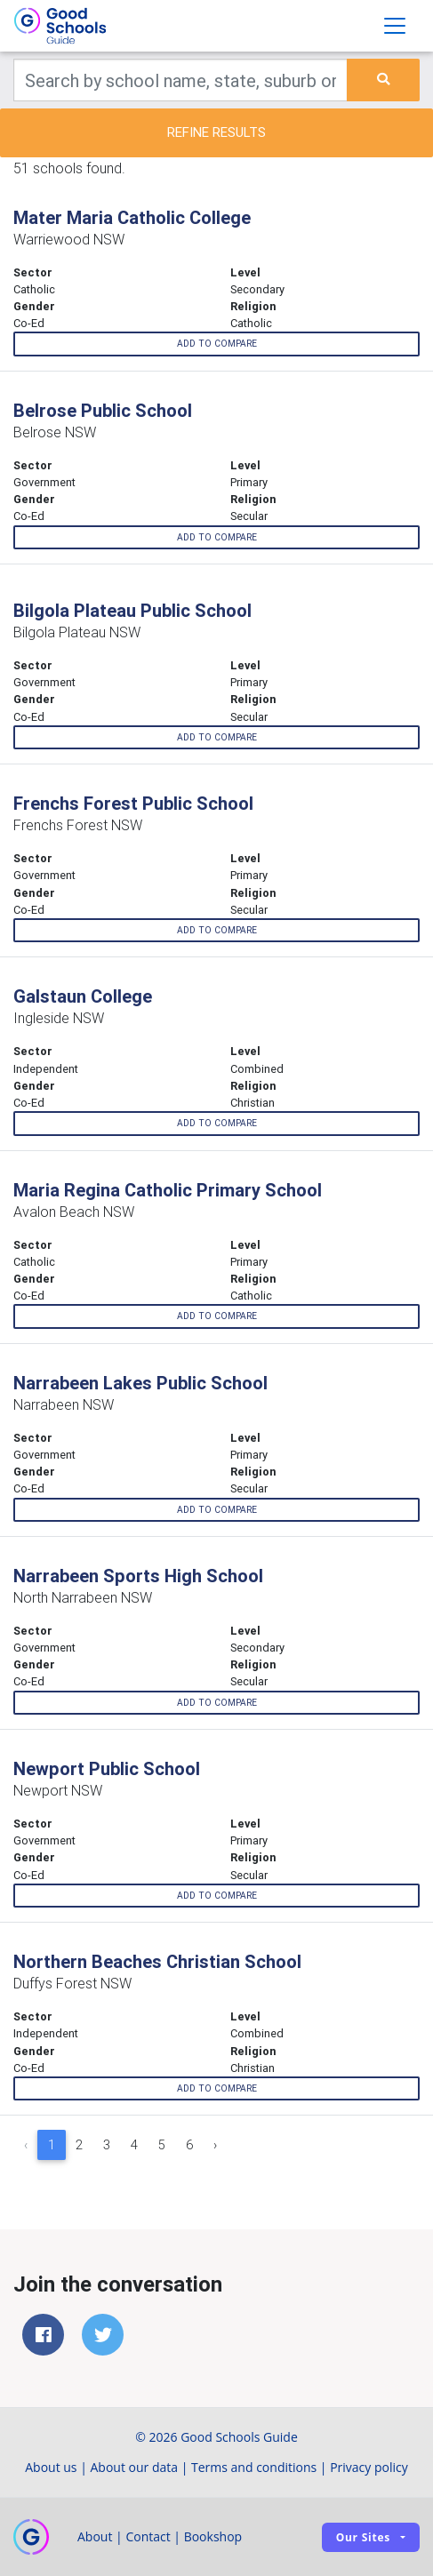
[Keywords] (180, 80)
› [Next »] (215, 2145)
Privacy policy (369, 2467)
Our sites (363, 2537)
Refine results (216, 132)
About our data (135, 2467)
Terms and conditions (254, 2467)
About (94, 2536)
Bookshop (213, 2536)
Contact (147, 2536)
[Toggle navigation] (395, 26)
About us (50, 2467)
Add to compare (217, 343)
